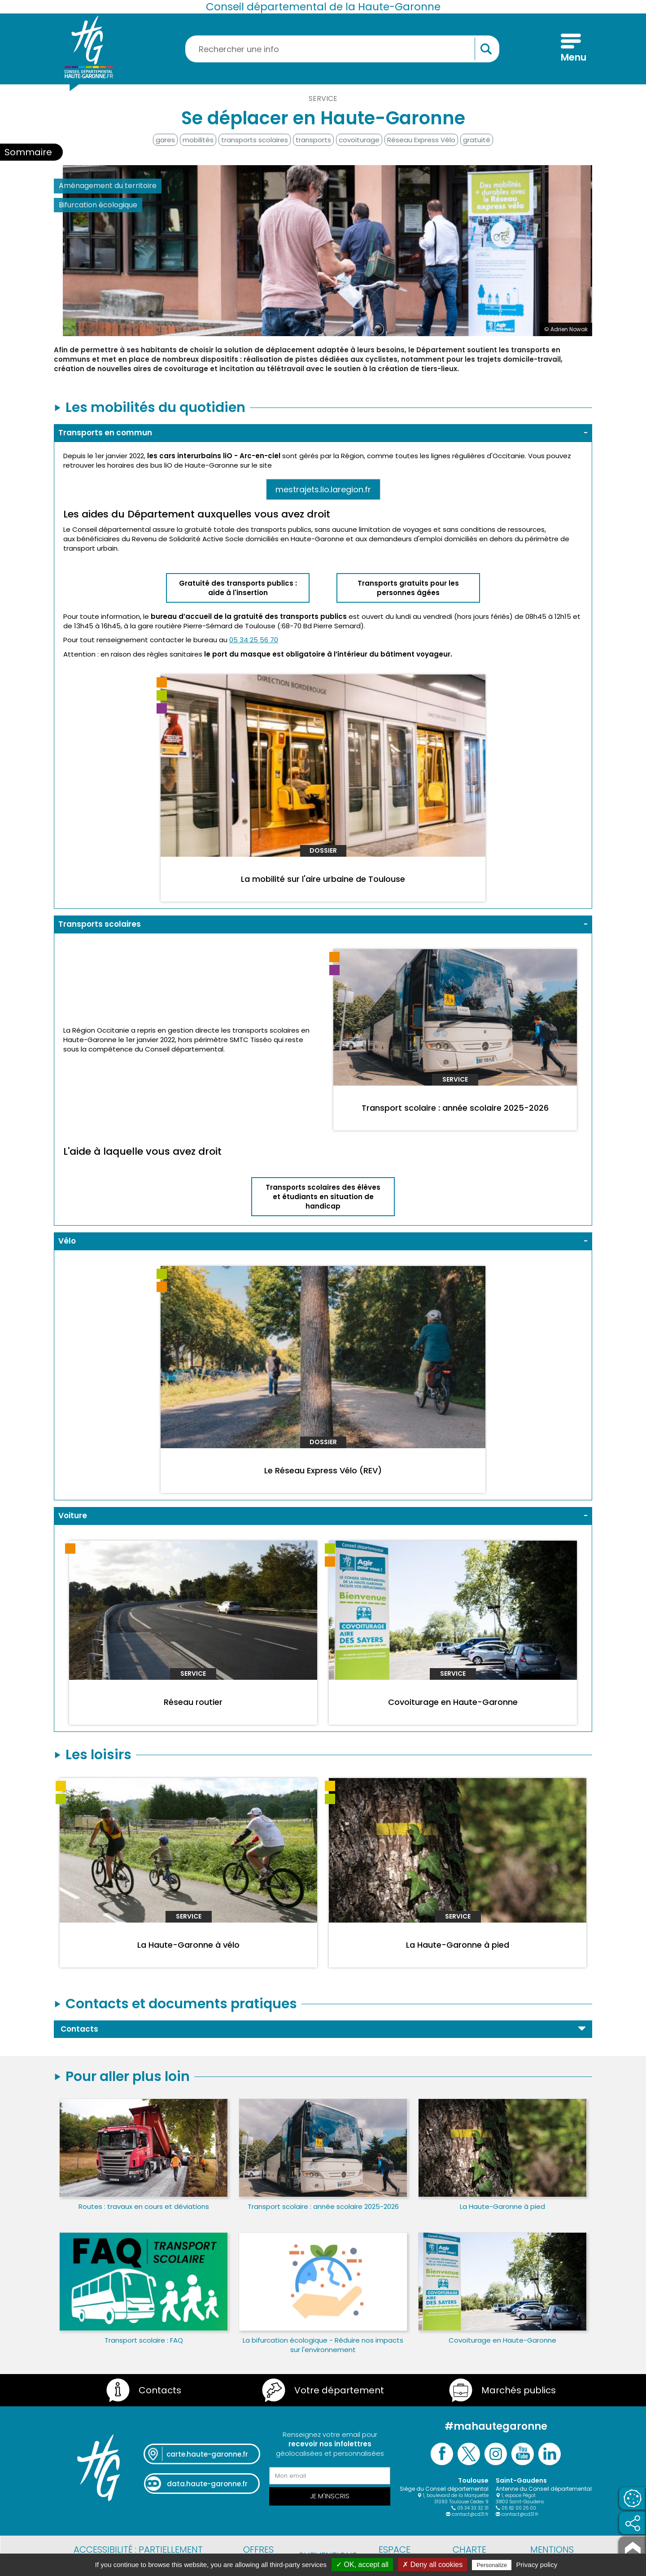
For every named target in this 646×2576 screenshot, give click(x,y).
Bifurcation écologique (98, 205)
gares (165, 140)
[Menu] (571, 49)
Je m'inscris (329, 2496)
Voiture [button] (72, 1515)
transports (313, 140)
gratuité (476, 140)
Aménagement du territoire (108, 185)
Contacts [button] (79, 2029)
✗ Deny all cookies (432, 2564)
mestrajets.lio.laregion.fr (323, 489)
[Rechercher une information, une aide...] (342, 48)
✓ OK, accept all (362, 2564)
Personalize (491, 2565)
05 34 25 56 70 (253, 639)
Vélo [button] (67, 1240)
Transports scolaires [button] (99, 924)
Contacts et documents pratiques (181, 2003)
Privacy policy (537, 2564)
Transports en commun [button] (105, 432)
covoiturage (359, 140)
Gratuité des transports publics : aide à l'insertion (238, 587)
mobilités (198, 140)
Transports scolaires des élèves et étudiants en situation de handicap (323, 1197)
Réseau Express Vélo (421, 140)
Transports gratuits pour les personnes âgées (408, 587)
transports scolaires (254, 140)
